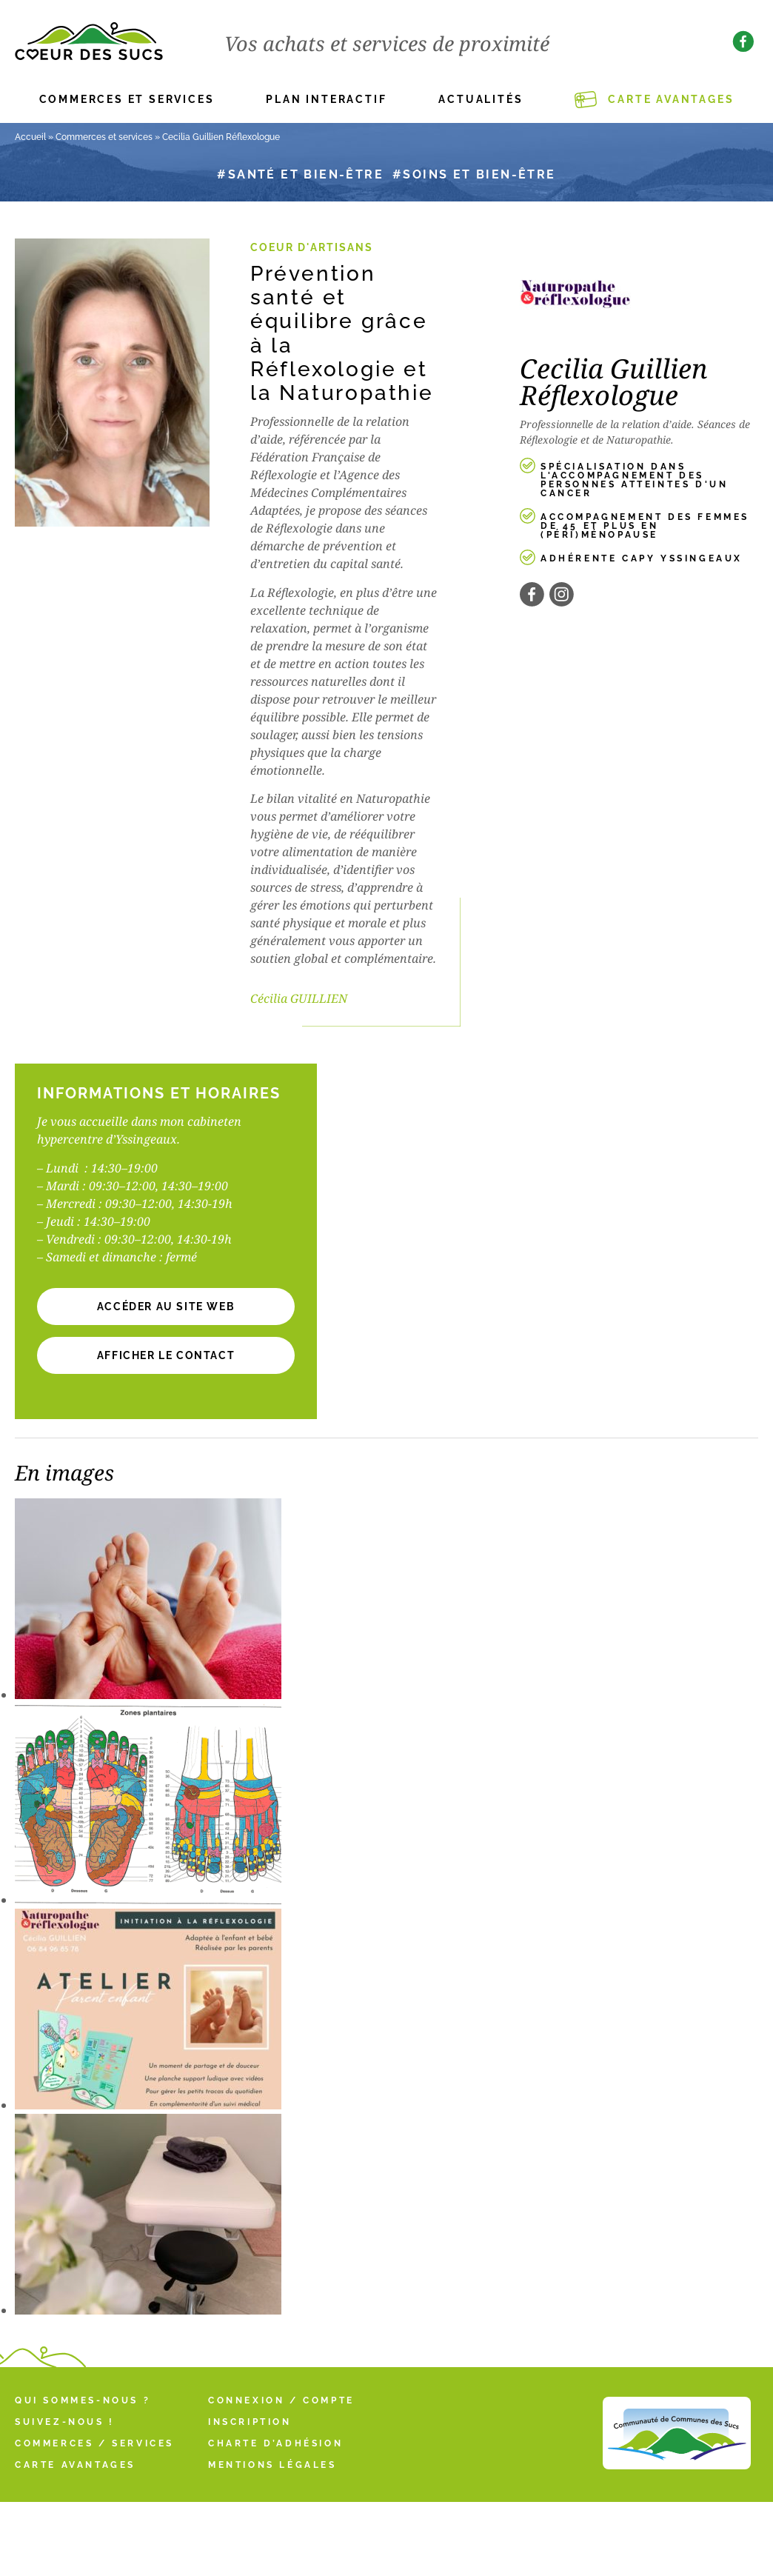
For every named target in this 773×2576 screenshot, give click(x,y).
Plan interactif (326, 99)
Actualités (480, 99)
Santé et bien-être (306, 174)
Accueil (30, 137)
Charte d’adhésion (275, 2443)
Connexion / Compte (281, 2400)
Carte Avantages (671, 99)
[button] (166, 1355)
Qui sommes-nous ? (82, 2400)
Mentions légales (272, 2465)
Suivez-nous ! (65, 2422)
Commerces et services (127, 99)
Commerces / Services (94, 2443)
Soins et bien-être (479, 174)
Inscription (250, 2422)
